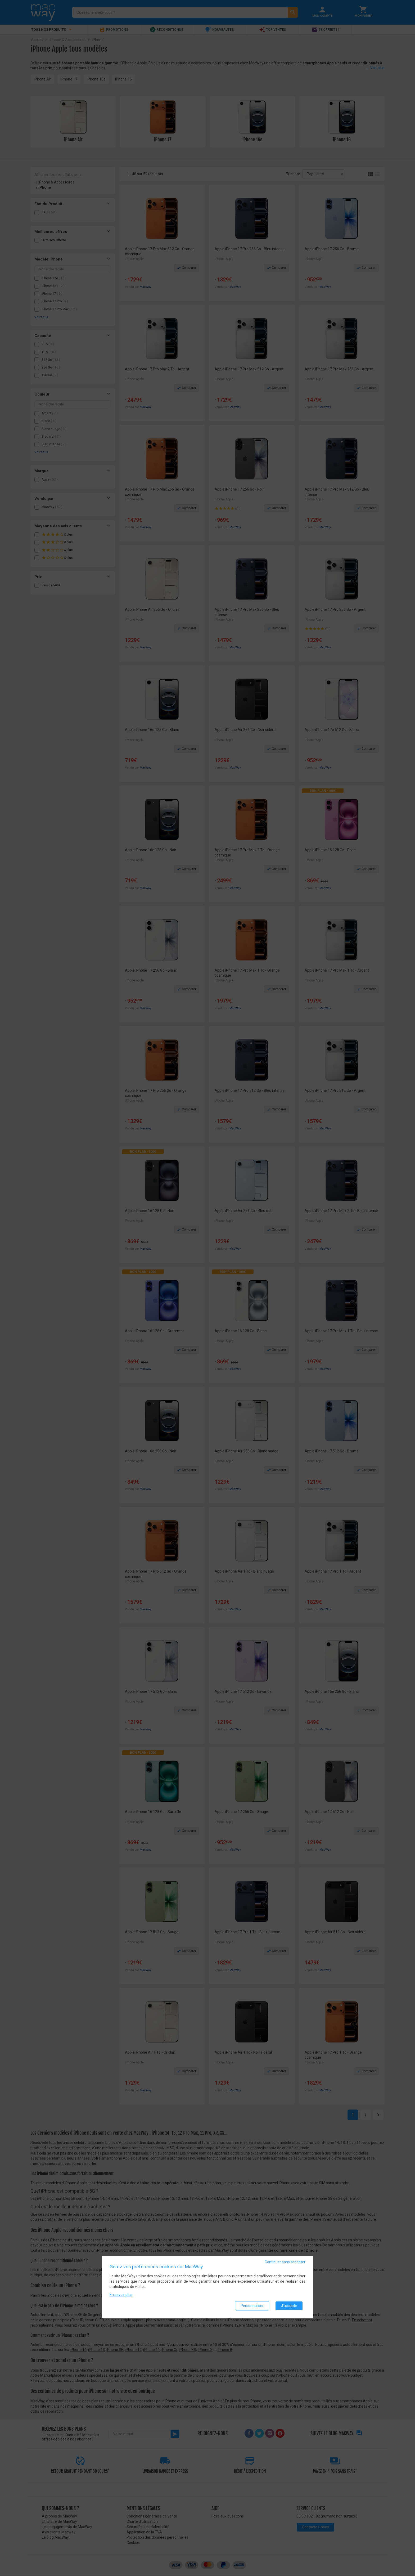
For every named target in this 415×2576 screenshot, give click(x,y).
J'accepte (289, 2306)
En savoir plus (121, 2294)
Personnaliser (252, 2306)
